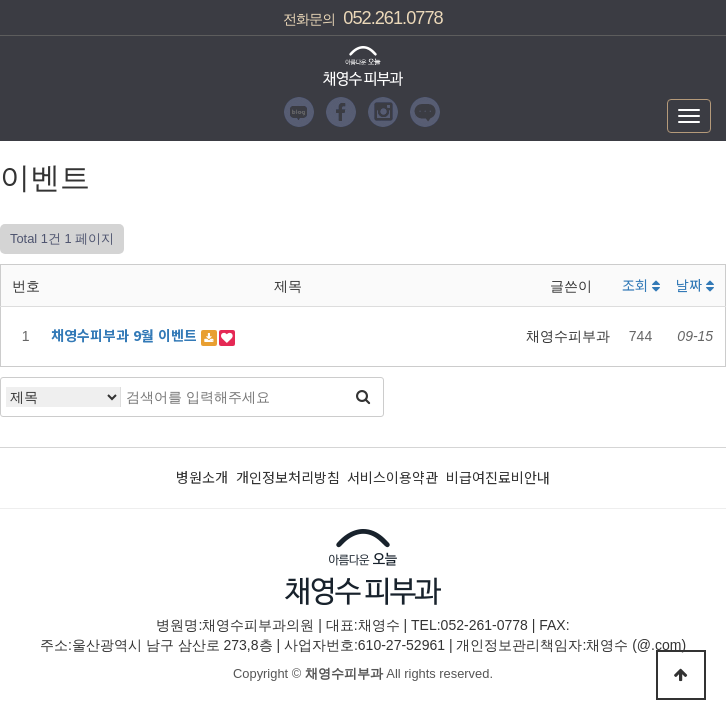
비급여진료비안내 (498, 477)
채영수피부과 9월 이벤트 (126, 335)
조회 (641, 285)
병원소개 (202, 477)
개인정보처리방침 (288, 477)
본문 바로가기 (0, 0)
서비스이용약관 (392, 477)
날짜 (695, 285)
